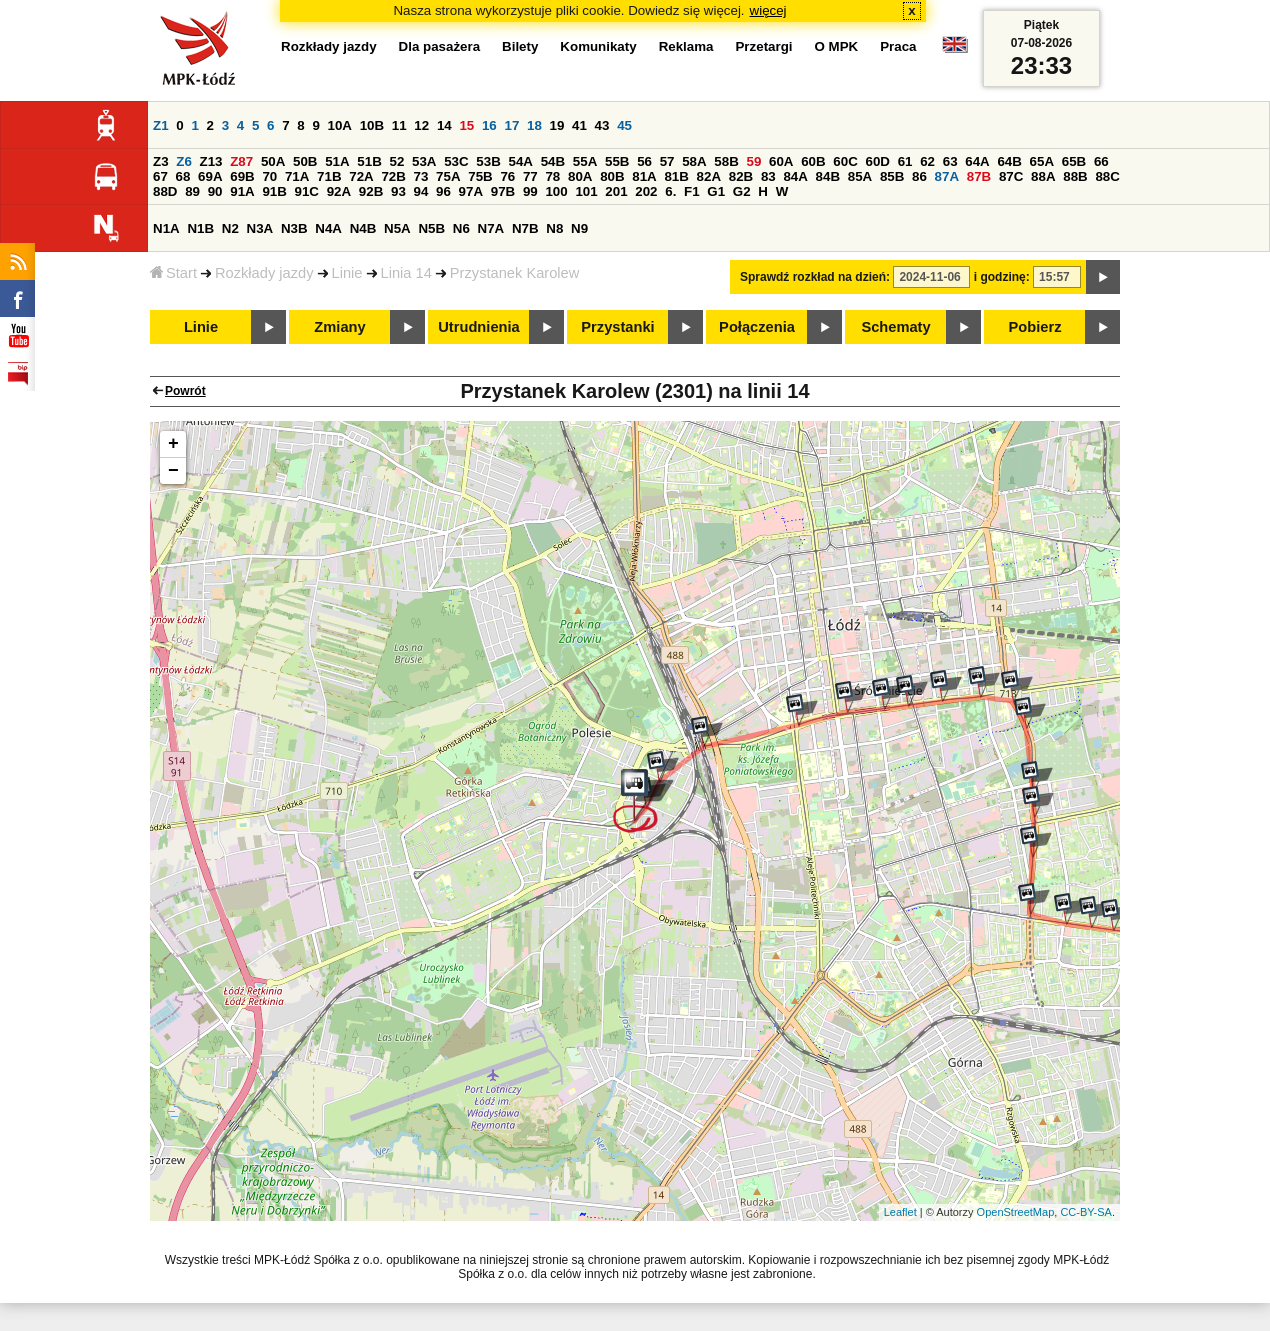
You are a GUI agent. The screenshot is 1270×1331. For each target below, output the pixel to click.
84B (828, 176)
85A (860, 176)
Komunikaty (598, 46)
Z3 (161, 161)
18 (534, 125)
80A (580, 176)
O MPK (837, 46)
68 (183, 176)
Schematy (895, 327)
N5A (397, 228)
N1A (166, 228)
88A (1043, 176)
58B (726, 161)
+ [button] (173, 444)
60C (845, 161)
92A (339, 191)
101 (586, 191)
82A (709, 176)
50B (305, 161)
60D (878, 161)
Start (173, 273)
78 (552, 176)
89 (192, 191)
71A (297, 176)
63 (950, 161)
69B (242, 176)
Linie (347, 273)
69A (210, 176)
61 (905, 161)
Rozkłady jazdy (264, 273)
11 (399, 125)
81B (676, 176)
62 (927, 161)
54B (553, 161)
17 (511, 125)
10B (372, 125)
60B (813, 161)
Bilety (520, 46)
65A (1042, 161)
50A (273, 161)
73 (421, 176)
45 (624, 125)
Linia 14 (406, 273)
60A (781, 161)
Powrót (185, 391)
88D (165, 191)
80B (612, 176)
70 (269, 176)
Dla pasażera (440, 46)
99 (530, 191)
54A (521, 161)
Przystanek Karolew (515, 273)
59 (754, 161)
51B (369, 161)
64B (1009, 161)
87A (947, 176)
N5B (431, 228)
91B (274, 191)
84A (795, 176)
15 (466, 125)
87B (979, 176)
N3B (294, 228)
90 (215, 191)
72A (361, 176)
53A (424, 161)
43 (602, 125)
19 (557, 125)
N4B (363, 228)
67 (160, 176)
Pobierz (1035, 327)
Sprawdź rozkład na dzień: (815, 277)
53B (488, 161)
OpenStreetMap (1016, 1212)
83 (768, 176)
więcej (768, 10)
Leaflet (900, 1212)
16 (489, 125)
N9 (579, 228)
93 (398, 191)
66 (1101, 161)
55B (617, 161)
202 (646, 191)
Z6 (184, 161)
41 (579, 125)
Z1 (161, 125)
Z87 (241, 161)
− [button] (173, 471)
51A (337, 161)
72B (393, 176)
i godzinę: (1002, 277)
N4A (328, 228)
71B (329, 176)
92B (371, 191)
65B (1074, 161)
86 (919, 176)
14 (444, 125)
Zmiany (339, 327)
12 (421, 125)
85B (892, 176)
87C (1011, 176)
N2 (230, 228)
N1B (200, 228)
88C (1107, 176)
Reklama (686, 46)
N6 (461, 228)
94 (421, 191)
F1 (692, 191)
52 (397, 161)
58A (694, 161)
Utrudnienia (478, 327)
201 (616, 191)
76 (507, 176)
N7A (491, 228)
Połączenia (757, 327)
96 (443, 191)
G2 (742, 191)
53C (456, 161)
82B (741, 176)
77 (530, 176)
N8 (554, 228)
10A (340, 125)
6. (670, 191)
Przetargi (763, 46)
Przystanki (617, 327)
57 (667, 161)
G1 (716, 191)
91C (307, 191)
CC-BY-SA (1086, 1212)
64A (977, 161)
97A (471, 191)
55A (585, 161)
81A (644, 176)
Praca (898, 46)
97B (503, 191)
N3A (260, 228)
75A (448, 176)
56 (644, 161)
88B (1075, 176)
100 (556, 191)
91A (242, 191)
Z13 (211, 161)
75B (480, 176)
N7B (525, 228)
